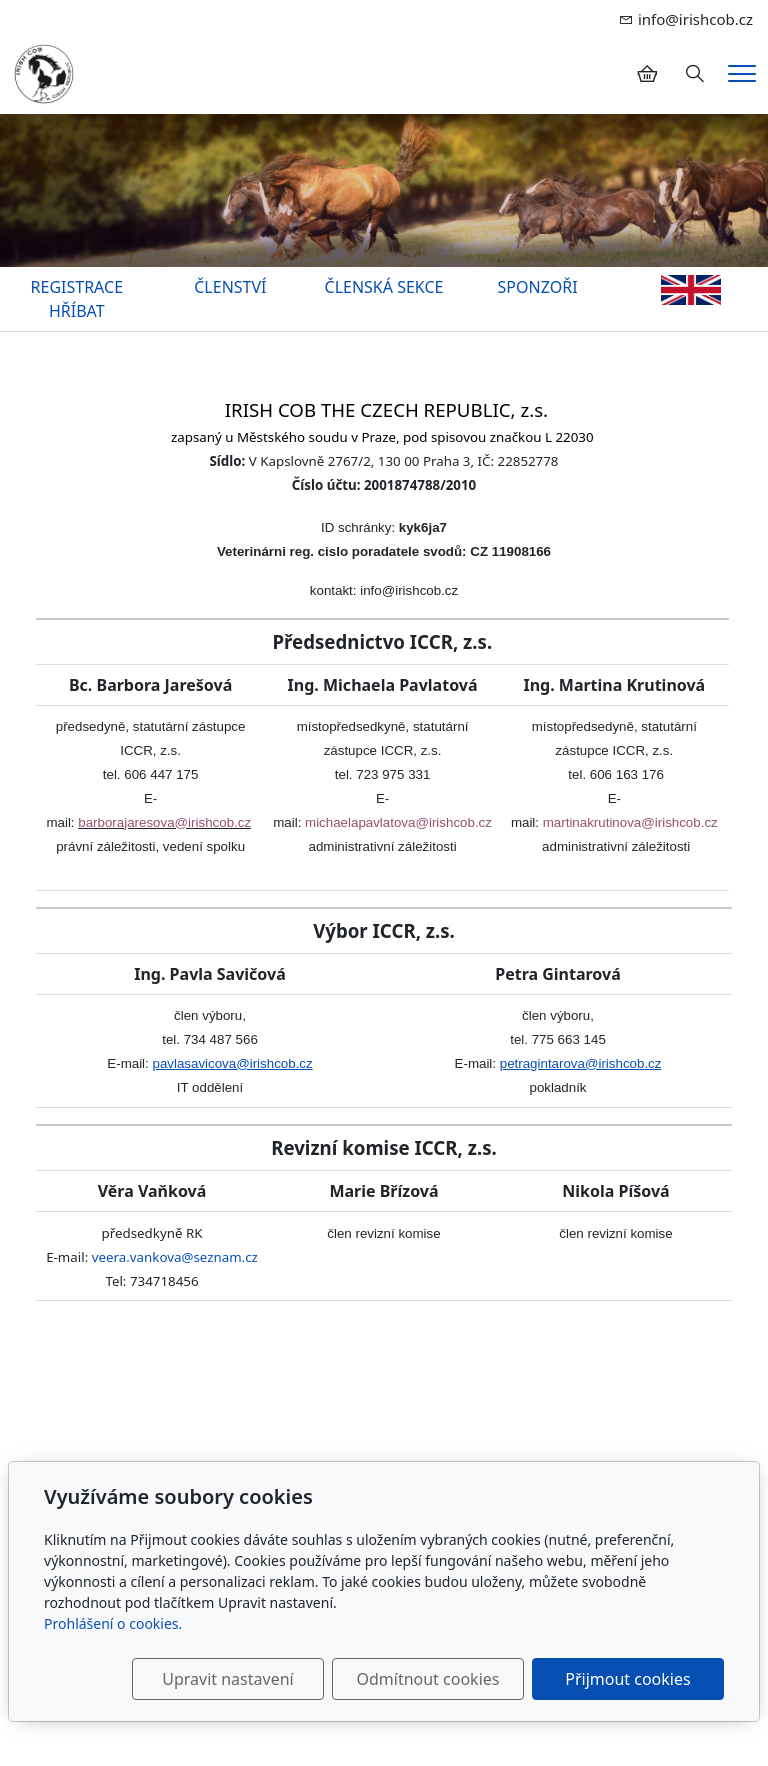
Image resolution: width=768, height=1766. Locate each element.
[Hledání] (695, 74)
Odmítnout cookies (427, 1679)
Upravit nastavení (227, 1679)
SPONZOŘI (538, 287)
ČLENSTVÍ (230, 287)
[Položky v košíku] (647, 74)
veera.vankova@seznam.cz (175, 1257)
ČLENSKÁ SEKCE (384, 287)
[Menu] (742, 73)
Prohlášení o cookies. (113, 1623)
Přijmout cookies (627, 1679)
